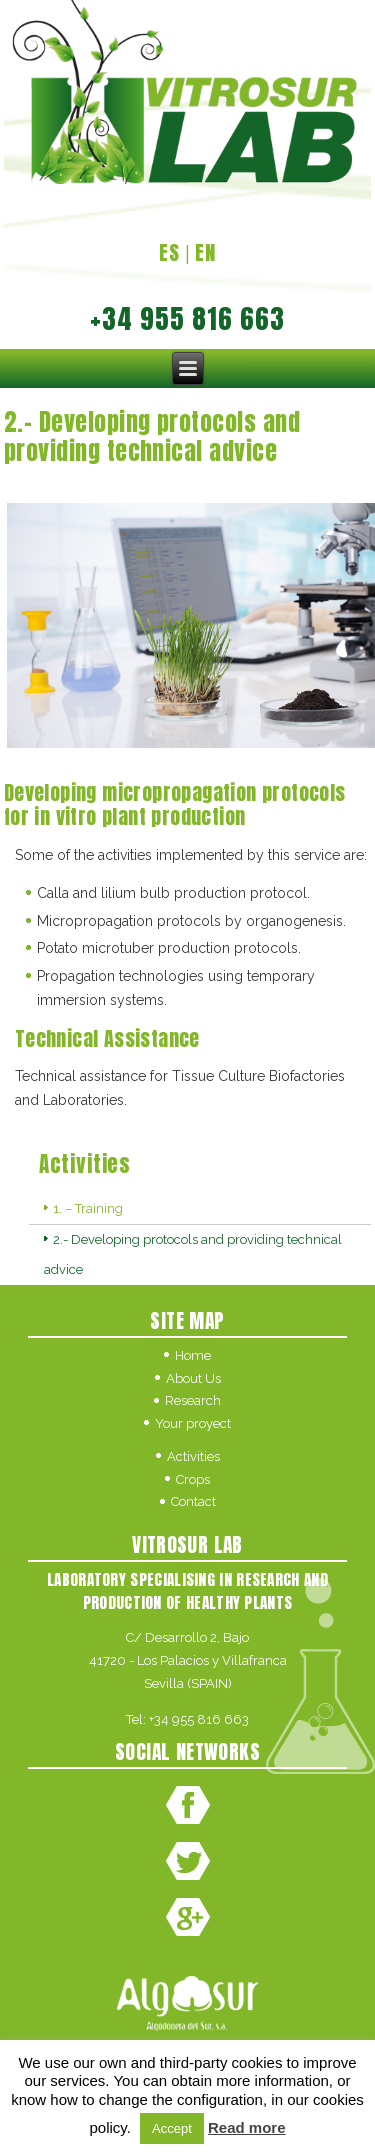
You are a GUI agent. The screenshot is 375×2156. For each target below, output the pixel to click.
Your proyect (193, 1423)
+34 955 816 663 (199, 1719)
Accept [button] (172, 2128)
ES (169, 252)
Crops (193, 1479)
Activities (193, 1456)
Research (193, 1400)
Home (193, 1355)
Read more (247, 2127)
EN (205, 252)
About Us (193, 1378)
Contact (193, 1501)
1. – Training (88, 1208)
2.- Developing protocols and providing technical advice (193, 1254)
